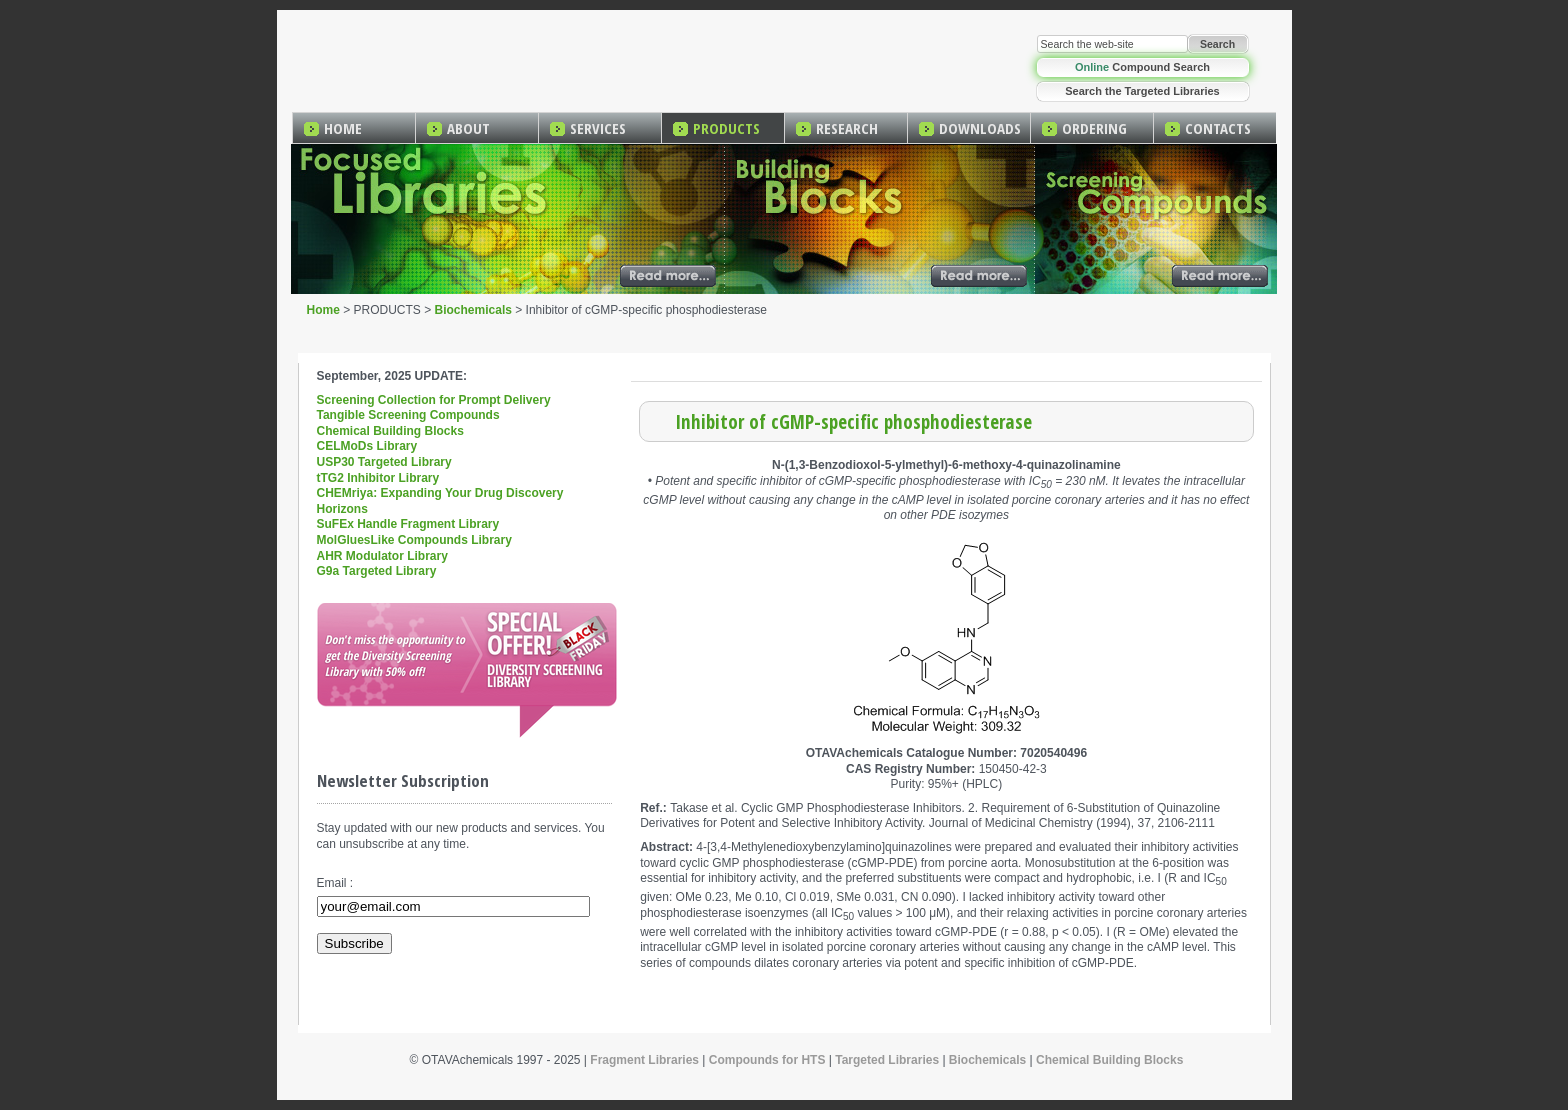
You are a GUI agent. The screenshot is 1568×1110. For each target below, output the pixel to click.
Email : (335, 883)
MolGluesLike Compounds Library (414, 540)
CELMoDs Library (367, 446)
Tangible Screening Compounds (408, 415)
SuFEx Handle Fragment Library (408, 524)
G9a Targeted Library (377, 571)
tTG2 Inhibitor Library (378, 478)
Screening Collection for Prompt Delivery (434, 400)
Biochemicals (473, 310)
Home (323, 310)
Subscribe (354, 943)
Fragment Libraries (644, 1060)
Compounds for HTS (767, 1060)
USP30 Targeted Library (384, 462)
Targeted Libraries (887, 1060)
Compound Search (1142, 67)
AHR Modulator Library (382, 556)
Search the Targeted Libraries (1142, 91)
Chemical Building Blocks (390, 431)
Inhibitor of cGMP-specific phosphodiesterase (853, 421)
